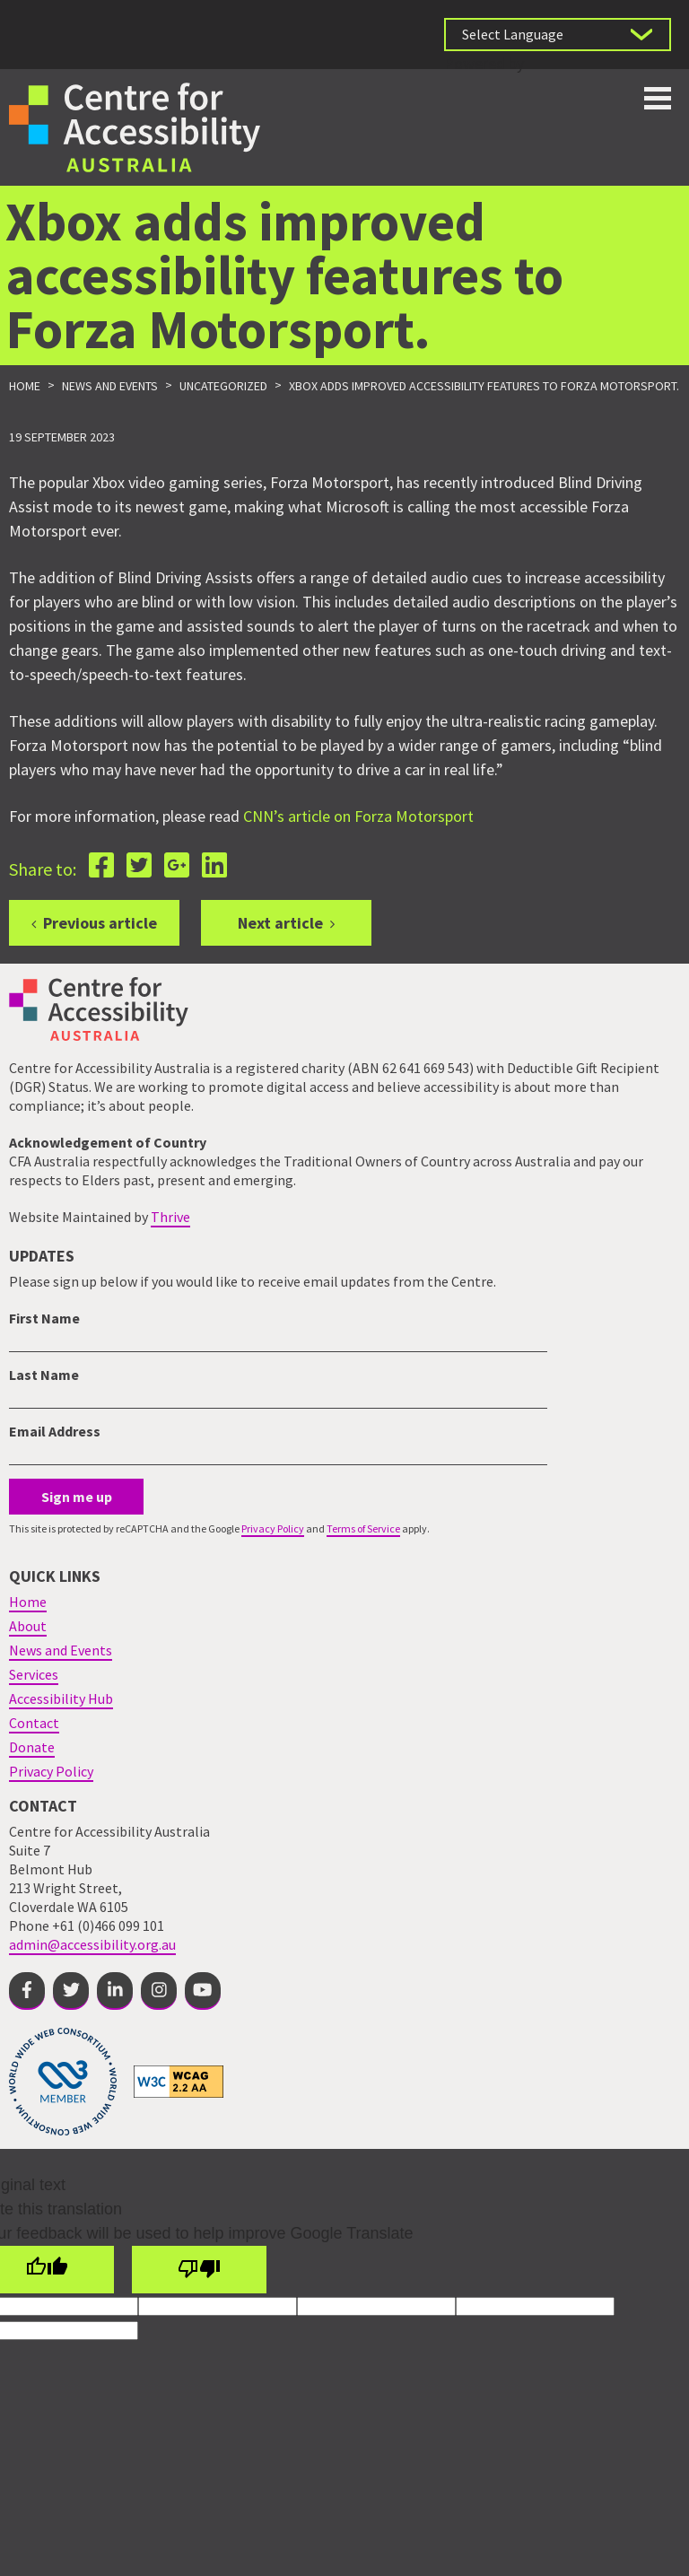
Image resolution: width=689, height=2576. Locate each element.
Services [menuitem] (33, 1674)
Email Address (54, 1431)
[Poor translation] (199, 2269)
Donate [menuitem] (32, 1747)
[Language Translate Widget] (557, 34)
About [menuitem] (28, 1626)
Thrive (170, 1217)
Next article (280, 923)
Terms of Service (363, 1528)
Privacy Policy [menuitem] (51, 1771)
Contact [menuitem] (34, 1723)
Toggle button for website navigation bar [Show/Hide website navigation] (657, 98)
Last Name (44, 1375)
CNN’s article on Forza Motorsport (358, 816)
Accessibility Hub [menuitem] (61, 1698)
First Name (44, 1318)
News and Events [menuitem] (60, 1650)
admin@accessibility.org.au (92, 1944)
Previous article (100, 923)
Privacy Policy (272, 1528)
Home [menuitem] (28, 1602)
